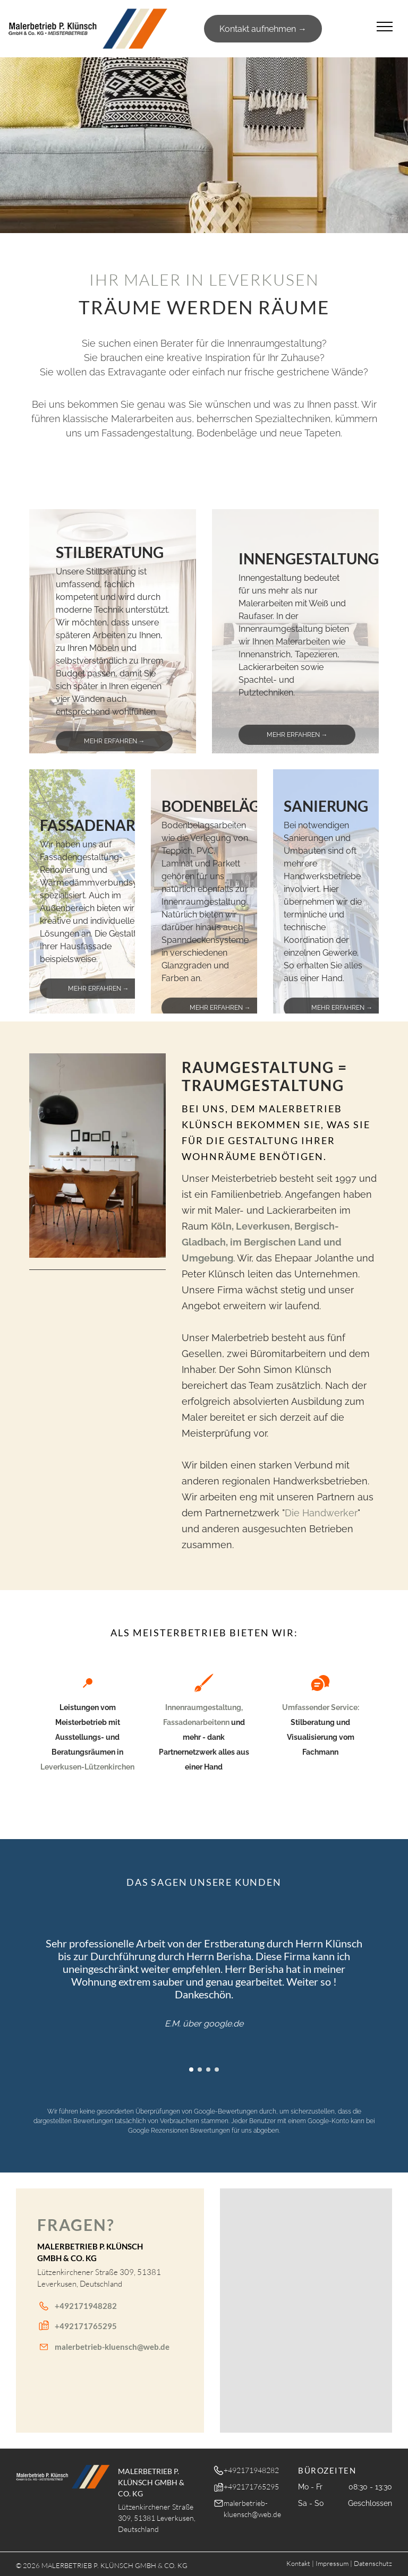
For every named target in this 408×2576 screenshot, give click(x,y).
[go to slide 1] (112, 738)
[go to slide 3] (208, 2069)
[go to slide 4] (217, 2069)
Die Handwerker (321, 1512)
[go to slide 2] (200, 2069)
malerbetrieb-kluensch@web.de (112, 2346)
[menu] (384, 26)
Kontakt (298, 2563)
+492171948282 (86, 2306)
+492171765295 (86, 2326)
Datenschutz (373, 2563)
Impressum (332, 2563)
